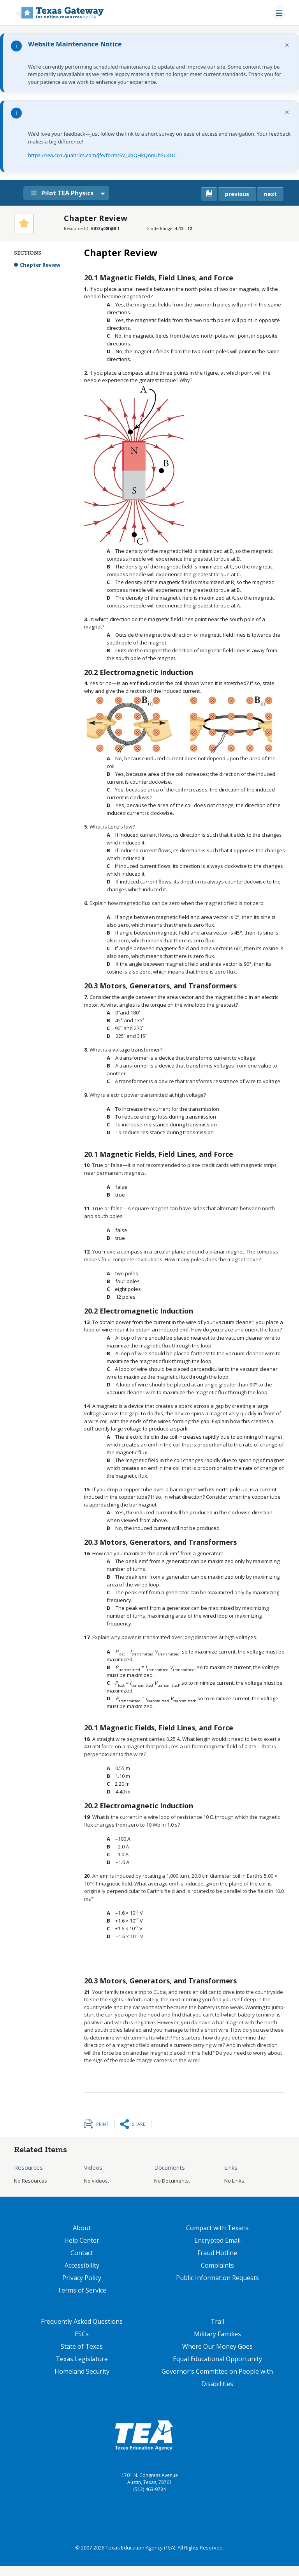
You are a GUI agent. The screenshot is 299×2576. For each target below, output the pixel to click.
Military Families (217, 2334)
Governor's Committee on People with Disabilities (217, 2377)
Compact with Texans (217, 2228)
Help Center (81, 2240)
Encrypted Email (217, 2240)
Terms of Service (81, 2290)
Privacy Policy (81, 2277)
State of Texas (82, 2346)
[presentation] (117, 1012)
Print (102, 2124)
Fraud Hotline (217, 2252)
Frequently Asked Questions (82, 2321)
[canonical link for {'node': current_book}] (209, 194)
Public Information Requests (217, 2277)
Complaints (217, 2265)
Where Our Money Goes (217, 2346)
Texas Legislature (82, 2359)
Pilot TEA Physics (66, 193)
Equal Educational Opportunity (217, 2359)
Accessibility (82, 2265)
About (82, 2228)
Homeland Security (82, 2371)
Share (138, 2124)
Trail (217, 2321)
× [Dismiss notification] (287, 45)
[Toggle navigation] (279, 12)
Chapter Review (40, 264)
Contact (81, 2252)
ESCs (82, 2334)
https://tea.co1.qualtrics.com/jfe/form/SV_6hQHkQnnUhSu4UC (102, 155)
